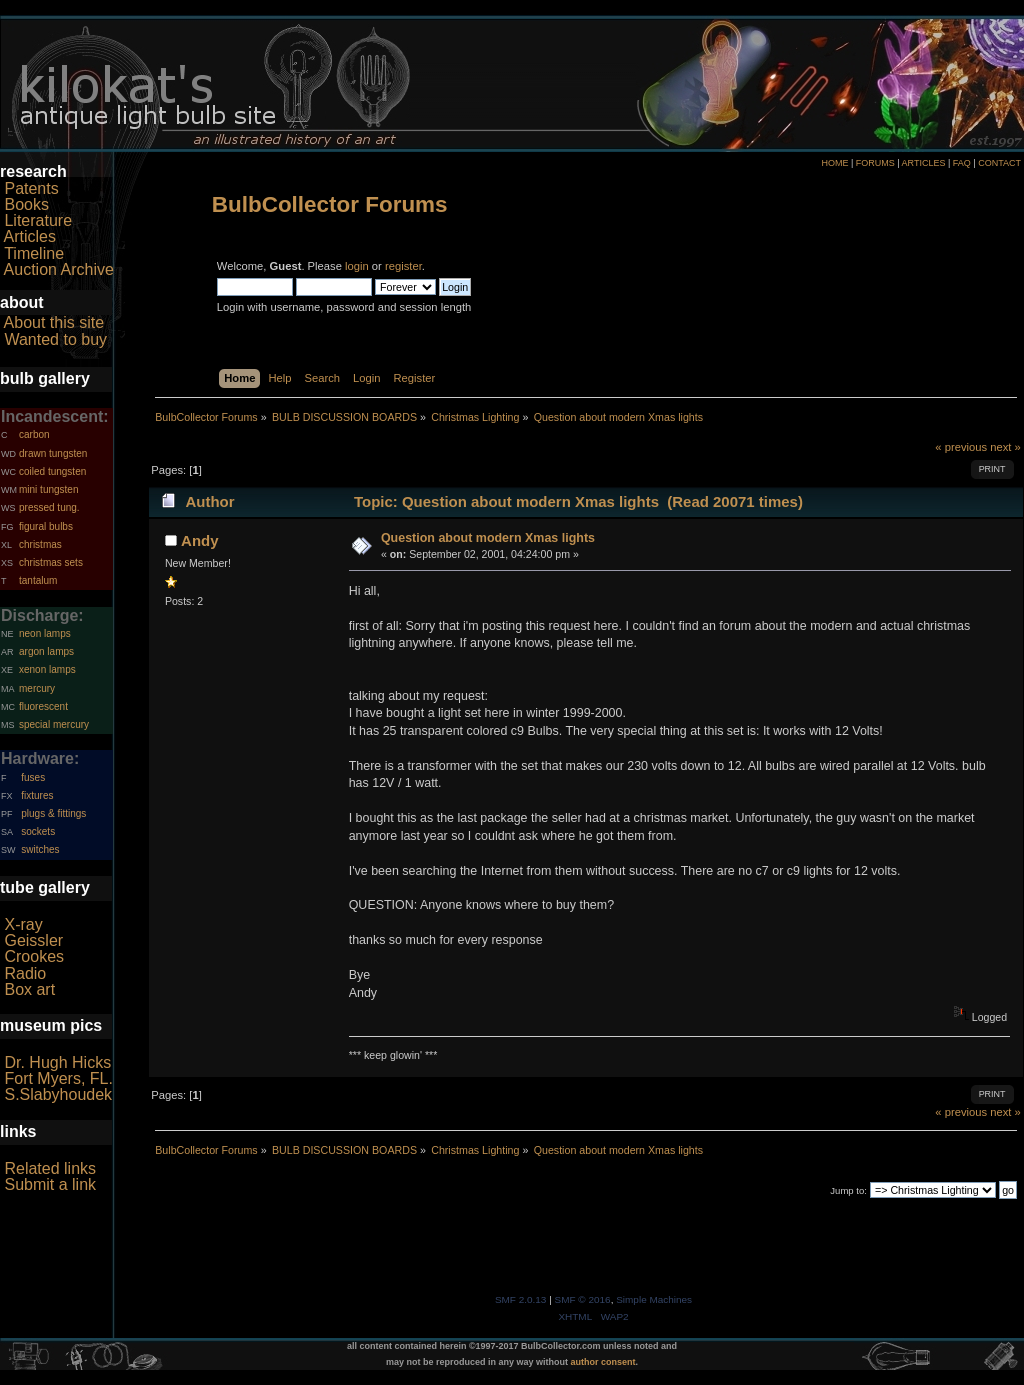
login (357, 266)
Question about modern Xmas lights (488, 538)
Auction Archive (59, 269)
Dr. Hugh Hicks (57, 1062)
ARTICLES (924, 163)
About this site (54, 322)
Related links (50, 1168)
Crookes (34, 956)
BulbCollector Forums (330, 204)
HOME (834, 163)
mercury (37, 688)
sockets (38, 831)
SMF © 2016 (583, 1299)
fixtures (37, 795)
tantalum (38, 580)
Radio (25, 973)
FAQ (962, 163)
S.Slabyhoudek (58, 1094)
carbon (34, 434)
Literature (38, 220)
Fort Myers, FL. (58, 1078)
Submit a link (50, 1184)
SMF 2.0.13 (521, 1299)
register (403, 266)
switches (40, 849)
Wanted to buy (55, 339)
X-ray (23, 924)
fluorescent (43, 706)
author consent (603, 1362)
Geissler (33, 940)
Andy (199, 540)
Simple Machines (654, 1299)
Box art (29, 989)
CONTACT (999, 163)
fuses (33, 777)
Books (26, 204)
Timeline (34, 253)
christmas (40, 544)
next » (1005, 447)
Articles (30, 236)
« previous (961, 447)
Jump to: (848, 1190)
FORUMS (875, 163)
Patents (31, 188)
